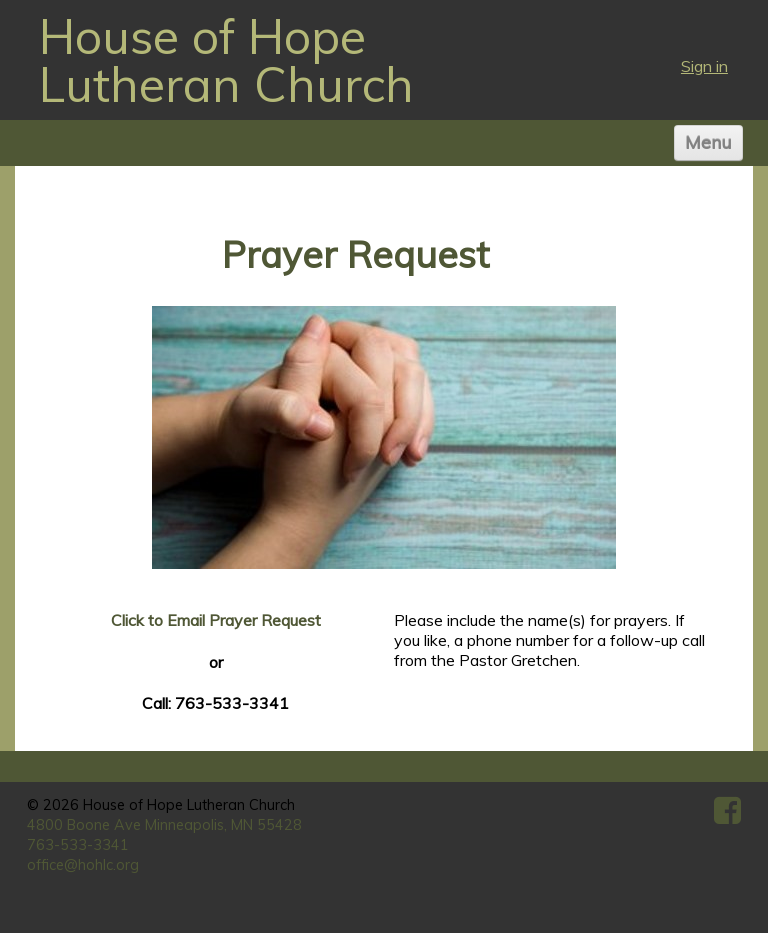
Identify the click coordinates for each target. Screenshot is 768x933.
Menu (708, 142)
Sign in (704, 66)
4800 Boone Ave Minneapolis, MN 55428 (164, 825)
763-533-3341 (78, 845)
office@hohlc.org (83, 865)
